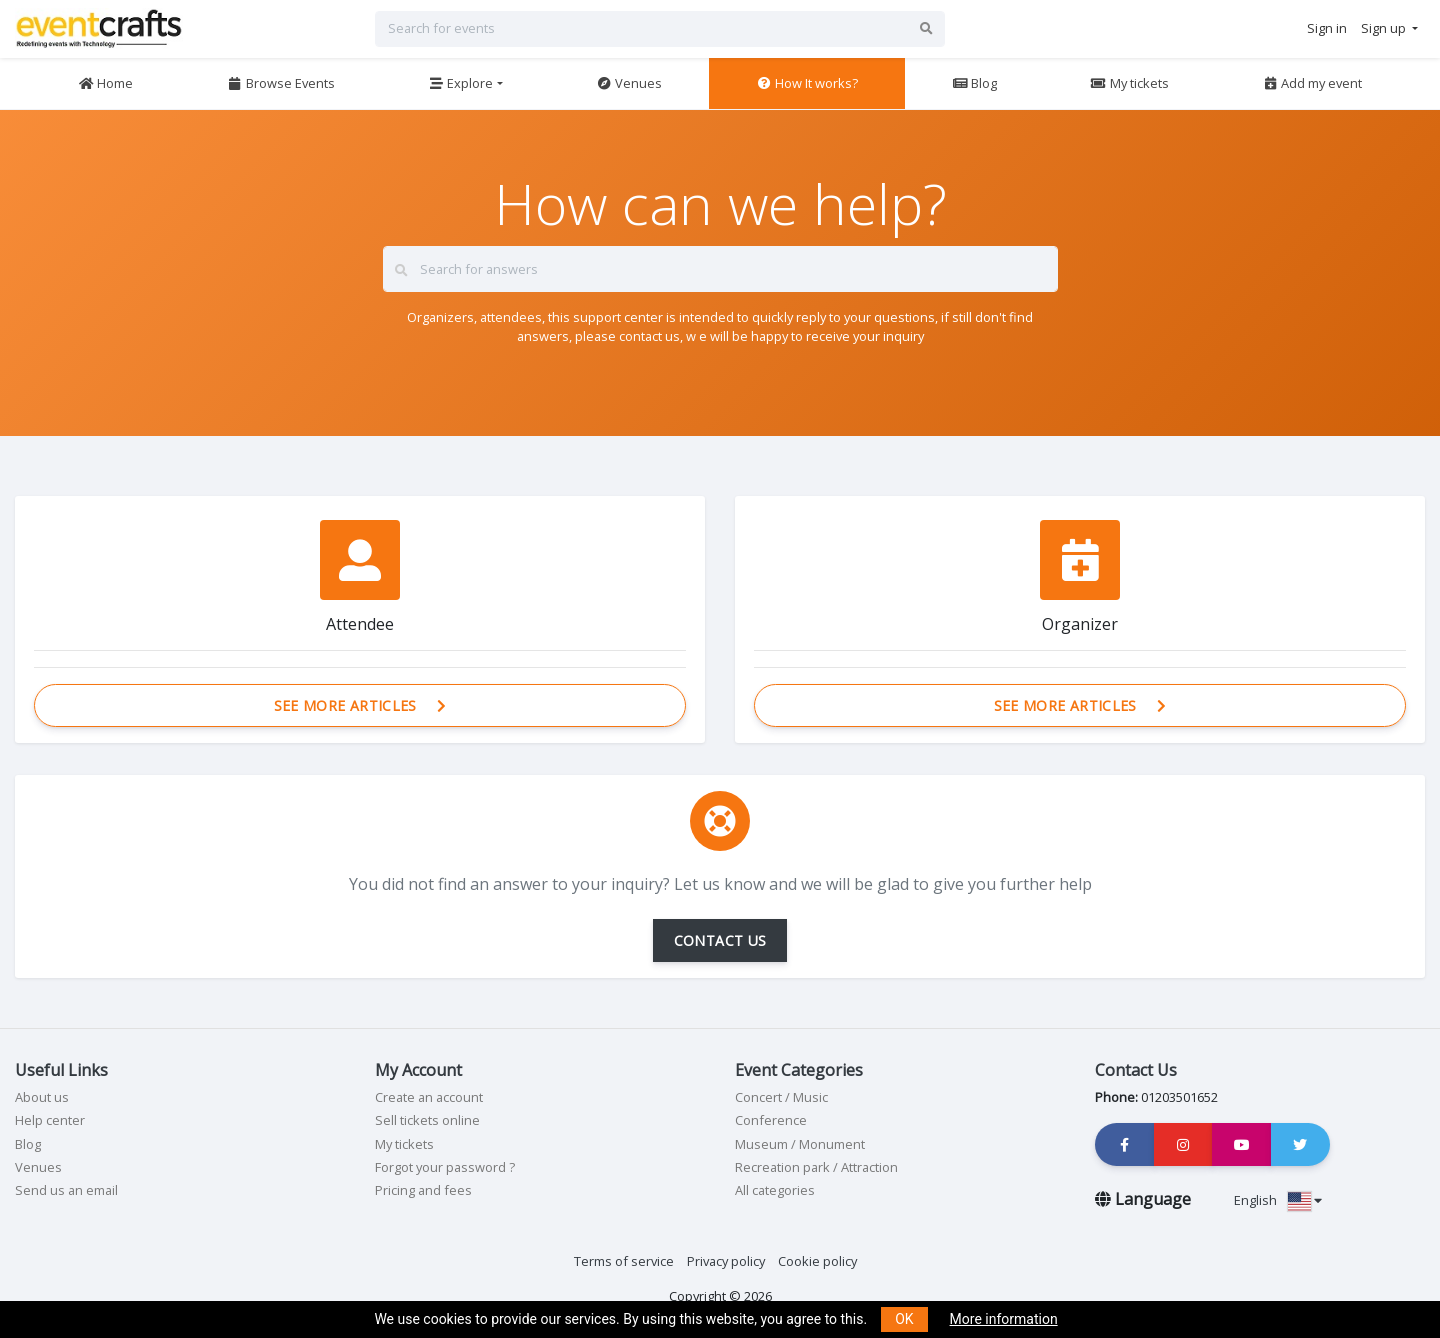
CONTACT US (720, 940)
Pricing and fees (423, 1190)
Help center (50, 1120)
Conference (771, 1120)
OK (904, 1319)
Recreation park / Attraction (816, 1167)
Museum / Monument (800, 1144)
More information (1004, 1319)
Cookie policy (817, 1261)
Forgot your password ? (445, 1167)
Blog (974, 83)
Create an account (429, 1097)
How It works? (807, 83)
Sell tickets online (427, 1120)
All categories (775, 1190)
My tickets (1129, 83)
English (1278, 1200)
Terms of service (624, 1261)
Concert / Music (781, 1097)
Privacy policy (726, 1261)
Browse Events (281, 83)
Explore (460, 83)
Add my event (1312, 83)
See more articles (360, 705)
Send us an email (66, 1190)
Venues (629, 83)
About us (42, 1097)
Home (105, 83)
